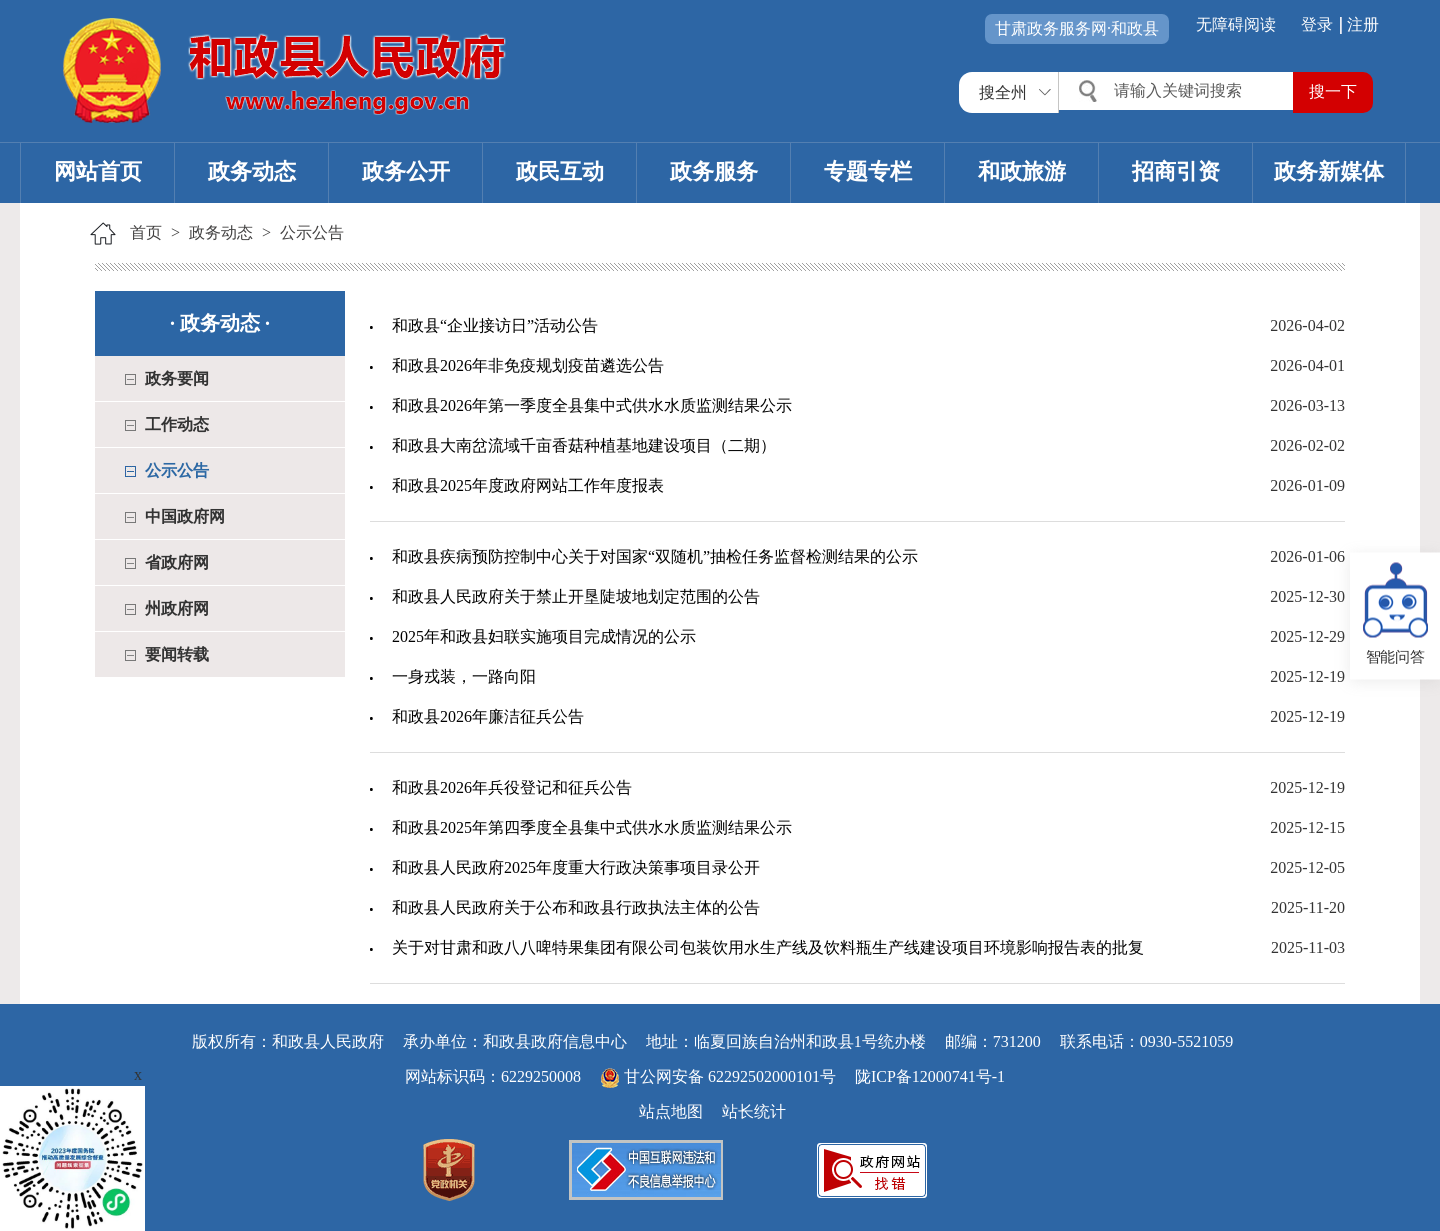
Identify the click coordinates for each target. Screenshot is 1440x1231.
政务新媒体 (1329, 171)
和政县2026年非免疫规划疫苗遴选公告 (528, 365)
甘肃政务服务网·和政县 (1077, 28)
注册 (1363, 24)
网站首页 (98, 171)
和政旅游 (1022, 171)
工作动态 (177, 424)
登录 (1317, 24)
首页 (146, 232)
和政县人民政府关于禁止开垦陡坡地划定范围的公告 (576, 596)
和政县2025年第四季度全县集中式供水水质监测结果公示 (592, 827)
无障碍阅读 (1236, 24)
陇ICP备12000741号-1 (930, 1076)
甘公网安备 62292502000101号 (720, 1076)
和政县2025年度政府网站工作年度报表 (528, 485)
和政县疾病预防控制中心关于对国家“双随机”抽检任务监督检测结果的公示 (655, 556)
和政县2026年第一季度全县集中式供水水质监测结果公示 (592, 405)
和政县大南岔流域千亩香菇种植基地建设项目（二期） (584, 445)
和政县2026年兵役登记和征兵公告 (512, 787)
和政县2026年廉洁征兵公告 (488, 716)
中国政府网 (185, 516)
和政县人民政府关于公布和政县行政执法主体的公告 (576, 907)
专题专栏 (868, 171)
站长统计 (754, 1111)
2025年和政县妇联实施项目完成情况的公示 (544, 636)
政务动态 (252, 171)
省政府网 (177, 562)
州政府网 (177, 608)
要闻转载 (177, 654)
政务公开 (406, 171)
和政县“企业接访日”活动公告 (495, 325)
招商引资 (1176, 171)
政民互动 (560, 171)
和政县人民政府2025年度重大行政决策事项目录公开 (576, 867)
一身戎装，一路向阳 (464, 676)
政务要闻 (177, 378)
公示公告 (312, 232)
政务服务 (714, 171)
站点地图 (671, 1111)
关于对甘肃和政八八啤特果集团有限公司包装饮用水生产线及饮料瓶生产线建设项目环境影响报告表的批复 (768, 947)
